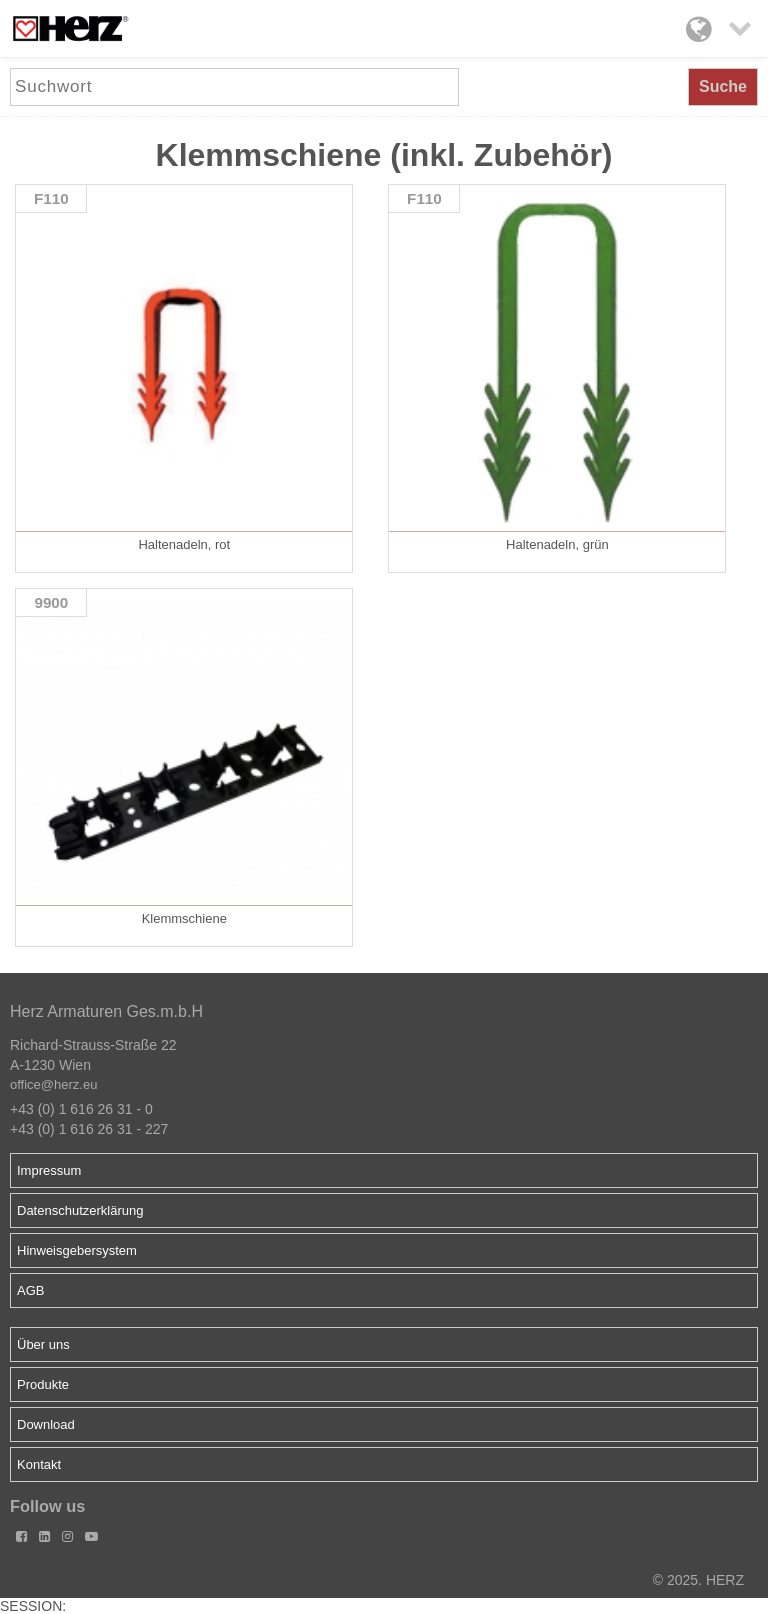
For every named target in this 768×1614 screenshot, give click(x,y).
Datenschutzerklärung (80, 1210)
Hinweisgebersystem (77, 1250)
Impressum (49, 1170)
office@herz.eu (53, 1084)
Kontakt (39, 1464)
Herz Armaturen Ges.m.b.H (106, 1011)
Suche (723, 86)
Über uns (43, 1344)
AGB (30, 1290)
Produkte (43, 1384)
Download (46, 1424)
